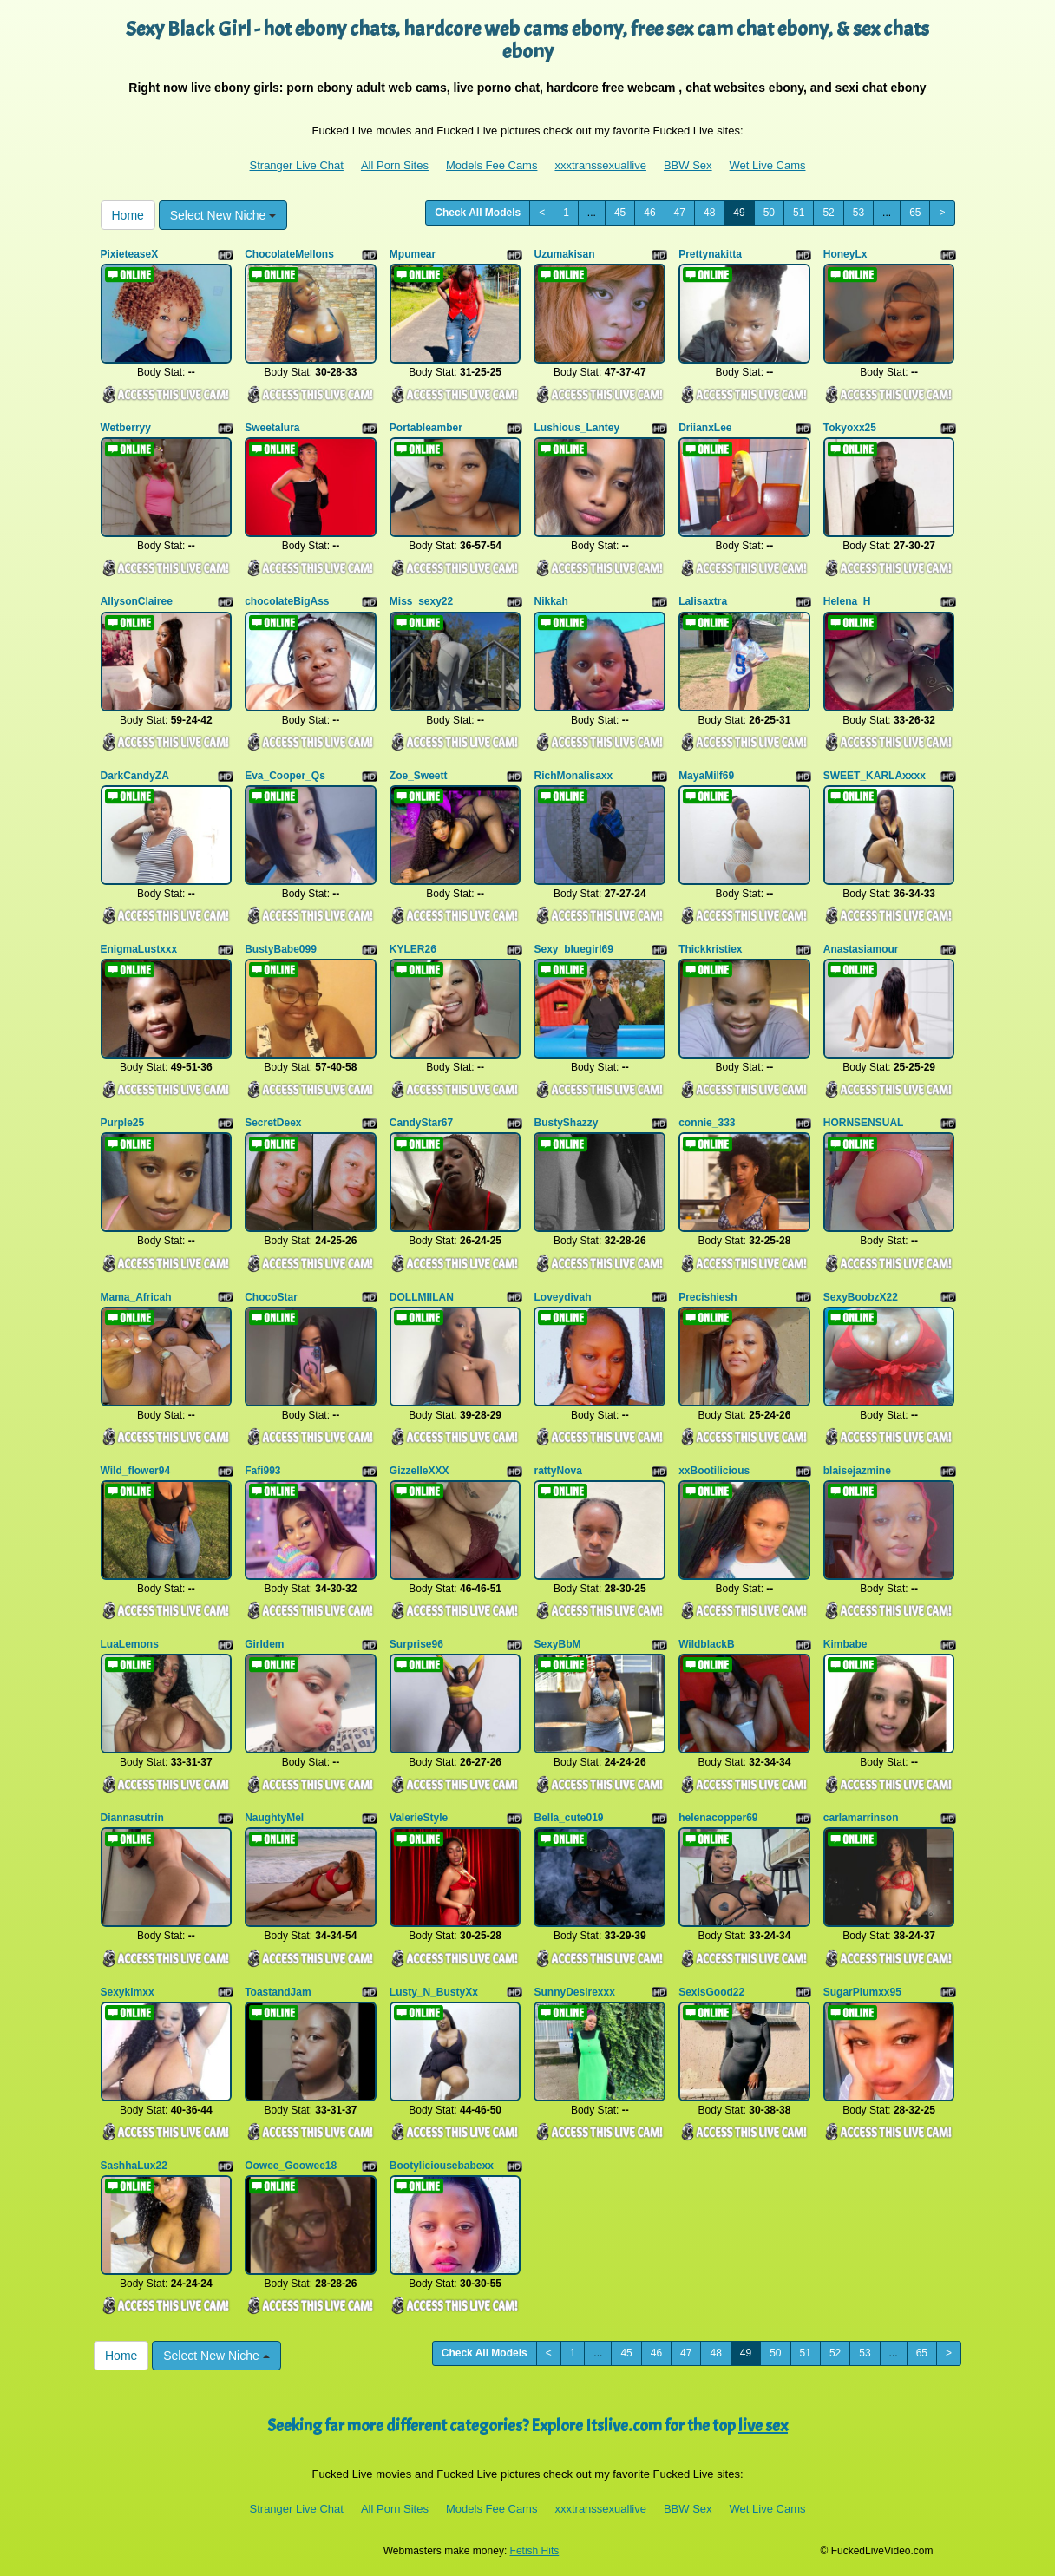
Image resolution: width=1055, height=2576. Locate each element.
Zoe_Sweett (419, 776)
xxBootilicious (714, 1471)
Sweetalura (272, 428)
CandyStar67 (421, 1123)
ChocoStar (271, 1297)
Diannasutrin (132, 1818)
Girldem (264, 1644)
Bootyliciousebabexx (442, 2166)
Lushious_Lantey (576, 428)
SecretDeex (273, 1123)
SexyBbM (557, 1644)
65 (915, 212)
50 (769, 212)
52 (828, 212)
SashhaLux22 (134, 2166)
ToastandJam (278, 1992)
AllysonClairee (137, 601)
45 (620, 212)
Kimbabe (845, 1644)
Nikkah (550, 601)
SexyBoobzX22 (860, 1297)
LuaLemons (130, 1644)
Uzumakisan (564, 254)
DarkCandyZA (135, 776)
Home (128, 215)
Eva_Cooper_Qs (285, 776)
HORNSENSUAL (863, 1123)
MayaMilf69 (706, 776)
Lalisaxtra (702, 601)
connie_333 (706, 1123)
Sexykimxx (127, 1992)
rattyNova (557, 1471)
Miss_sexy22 (421, 601)
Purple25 (123, 1123)
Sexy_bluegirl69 (573, 949)
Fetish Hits (535, 2551)
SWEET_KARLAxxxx (874, 776)
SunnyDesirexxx (574, 1992)
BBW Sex (688, 165)
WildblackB (706, 1644)
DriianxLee (704, 428)
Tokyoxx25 (849, 428)
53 (858, 212)
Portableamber (426, 428)
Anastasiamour (861, 949)
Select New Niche (223, 215)
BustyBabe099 (281, 949)
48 (709, 212)
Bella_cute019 (568, 1818)
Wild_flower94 (136, 1471)
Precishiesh (707, 1297)
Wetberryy (126, 428)
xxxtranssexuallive (600, 165)
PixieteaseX (130, 254)
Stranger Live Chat (297, 165)
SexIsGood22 (711, 1992)
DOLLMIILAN (422, 1297)
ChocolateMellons (289, 254)
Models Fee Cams (491, 165)
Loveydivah (562, 1297)
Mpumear (413, 254)
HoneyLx (845, 254)
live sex (763, 2425)
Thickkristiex (710, 949)
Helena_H (847, 601)
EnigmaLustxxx (139, 949)
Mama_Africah (136, 1297)
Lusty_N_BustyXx (434, 1992)
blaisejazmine (857, 1471)
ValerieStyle (419, 1818)
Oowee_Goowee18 (291, 2166)
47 (679, 212)
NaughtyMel (274, 1818)
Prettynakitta (710, 254)
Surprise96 (416, 1644)
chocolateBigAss (287, 601)
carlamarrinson (861, 1818)
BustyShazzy (566, 1123)
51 (798, 212)
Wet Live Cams (768, 165)
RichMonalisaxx (573, 776)
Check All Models (478, 212)
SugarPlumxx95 (862, 1992)
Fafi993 (262, 1471)
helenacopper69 (717, 1818)
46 (649, 212)
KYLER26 (413, 949)
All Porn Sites (395, 165)
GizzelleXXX (419, 1471)
